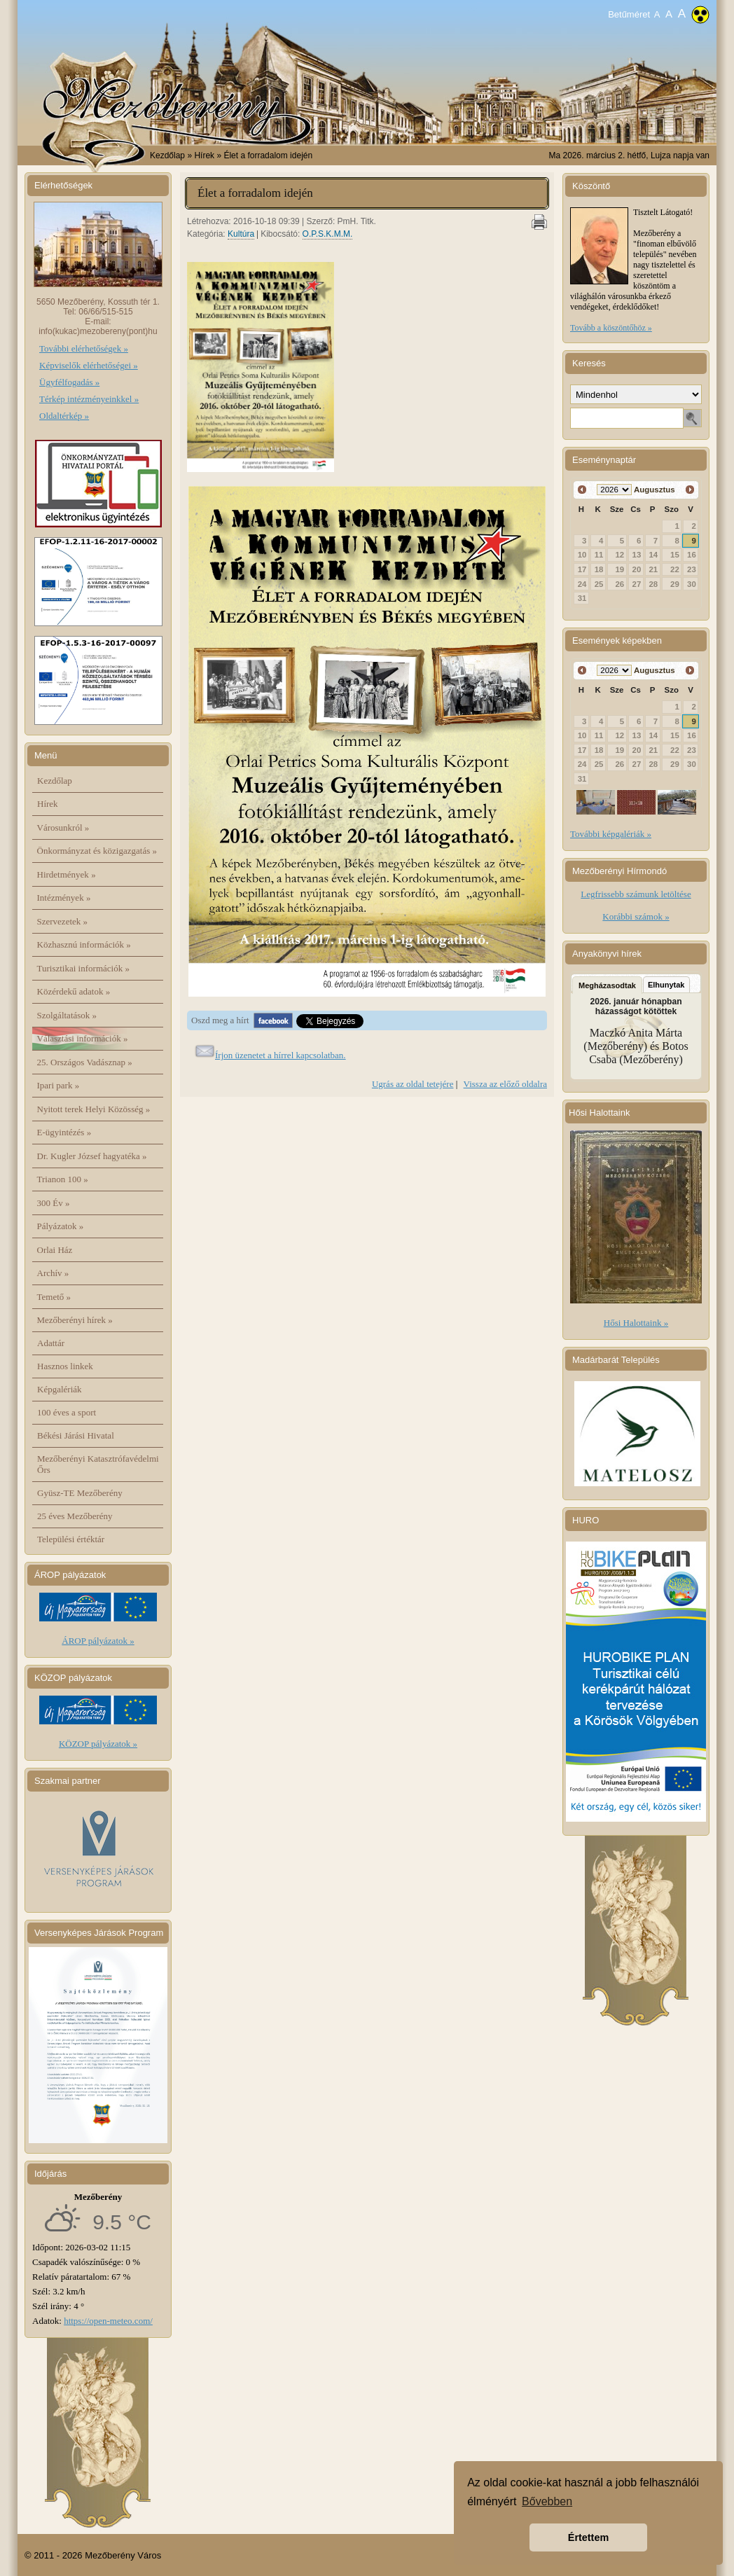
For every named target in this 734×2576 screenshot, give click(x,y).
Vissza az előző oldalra (505, 1084)
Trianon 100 (62, 1179)
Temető (54, 1297)
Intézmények (64, 897)
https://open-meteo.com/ (108, 2320)
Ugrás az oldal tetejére (413, 1084)
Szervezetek (62, 921)
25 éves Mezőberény (75, 1516)
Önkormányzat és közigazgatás (97, 850)
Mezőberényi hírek (75, 1320)
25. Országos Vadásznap (84, 1062)
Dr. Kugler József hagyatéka (92, 1156)
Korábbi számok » (635, 916)
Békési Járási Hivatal (75, 1435)
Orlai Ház (55, 1250)
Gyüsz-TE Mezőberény (80, 1493)
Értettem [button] (588, 2537)
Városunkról (63, 827)
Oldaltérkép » (64, 415)
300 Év (53, 1203)
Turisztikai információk (83, 968)
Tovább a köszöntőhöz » (611, 328)
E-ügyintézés (64, 1132)
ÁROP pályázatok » (98, 1640)
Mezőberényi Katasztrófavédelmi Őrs (98, 1464)
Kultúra (241, 234)
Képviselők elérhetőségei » (88, 365)
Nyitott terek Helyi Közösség (94, 1109)
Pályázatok (60, 1226)
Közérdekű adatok (74, 991)
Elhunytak (666, 985)
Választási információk (82, 1038)
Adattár (50, 1343)
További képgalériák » (610, 834)
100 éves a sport (66, 1412)
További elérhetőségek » (83, 348)
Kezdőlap (167, 155)
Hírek (47, 803)
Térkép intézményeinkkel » (89, 399)
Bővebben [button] (547, 2501)
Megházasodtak (607, 985)
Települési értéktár (70, 1539)
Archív (53, 1273)
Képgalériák (59, 1389)
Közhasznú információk (84, 944)
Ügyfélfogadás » (69, 382)
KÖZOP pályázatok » (98, 1743)
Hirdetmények (66, 874)
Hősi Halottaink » (636, 1322)
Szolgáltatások (67, 1015)
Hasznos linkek (65, 1366)
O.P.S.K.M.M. (328, 234)
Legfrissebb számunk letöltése (636, 894)
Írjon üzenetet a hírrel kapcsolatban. (280, 1055)
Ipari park (58, 1085)
